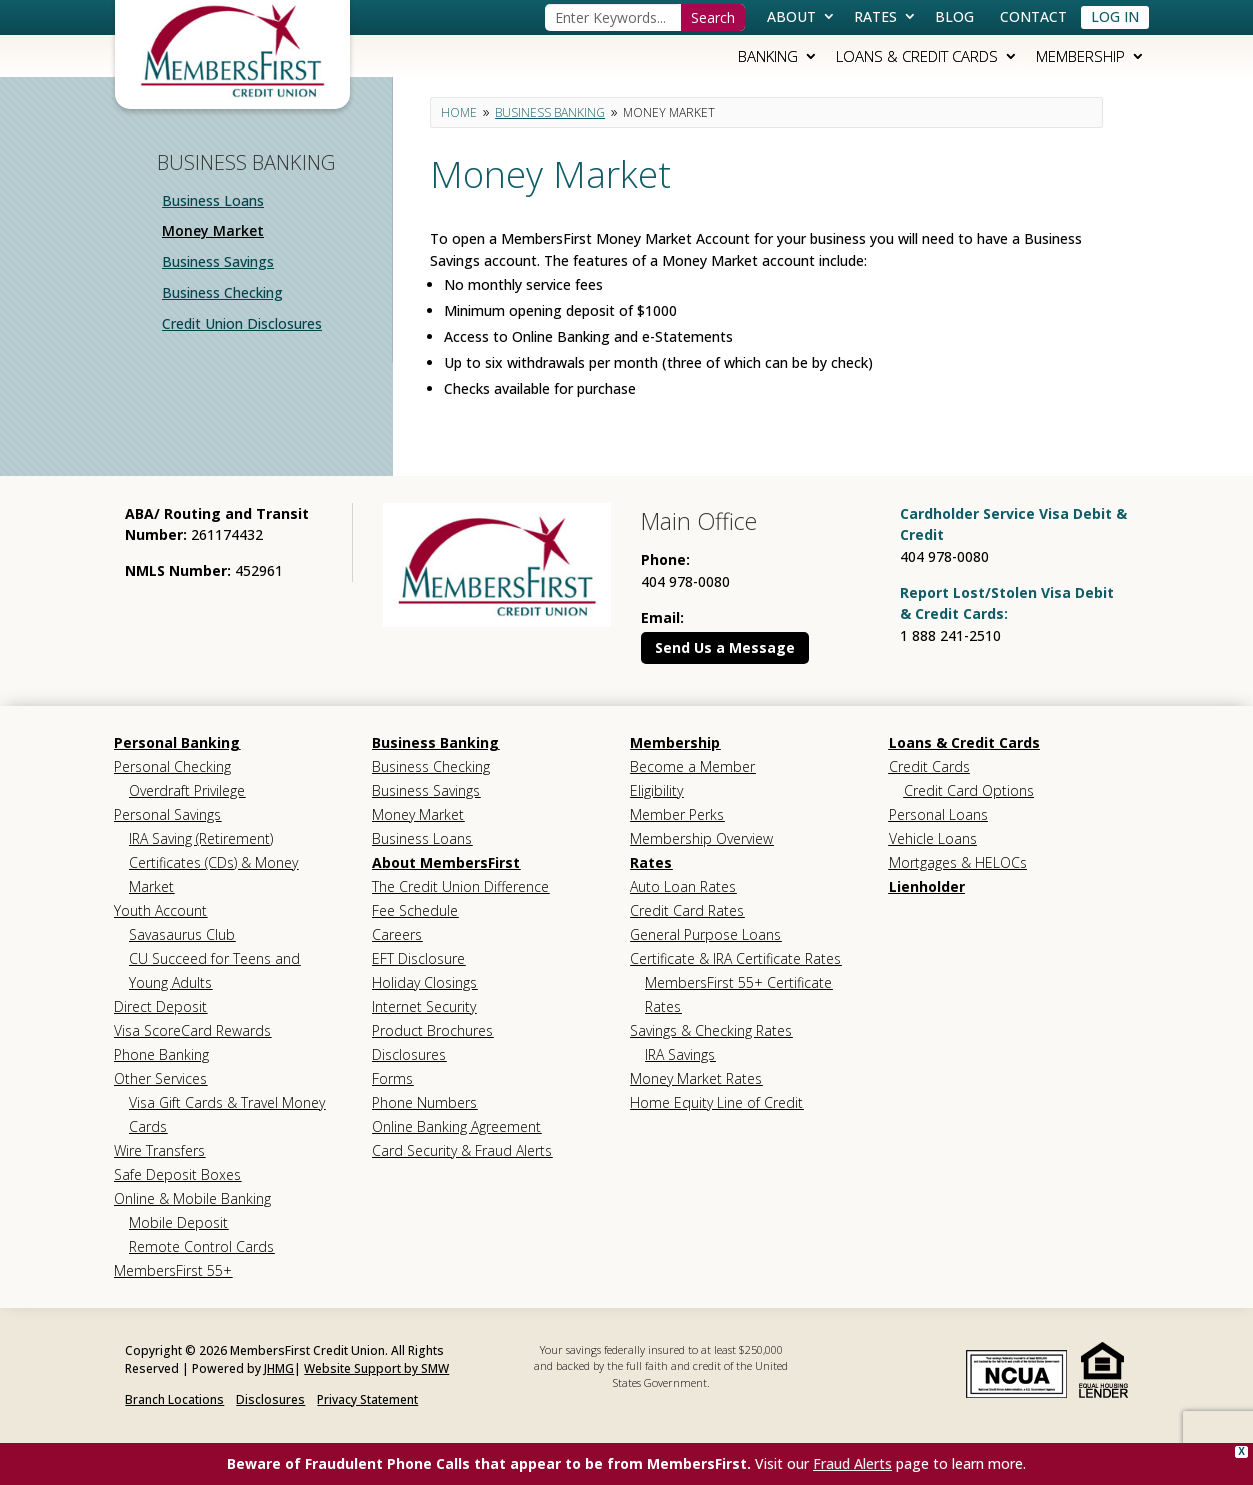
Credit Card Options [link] (969, 790)
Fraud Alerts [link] (852, 1463)
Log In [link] (1115, 16)
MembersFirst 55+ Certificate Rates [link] (738, 994)
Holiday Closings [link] (424, 982)
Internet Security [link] (424, 1006)
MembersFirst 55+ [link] (173, 1270)
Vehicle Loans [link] (933, 838)
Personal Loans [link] (938, 814)
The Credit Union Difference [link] (460, 886)
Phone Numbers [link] (424, 1102)
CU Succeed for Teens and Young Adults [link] (214, 970)
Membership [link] (1080, 56)
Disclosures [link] (409, 1054)
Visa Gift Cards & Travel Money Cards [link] (227, 1114)
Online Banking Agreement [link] (456, 1126)
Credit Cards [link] (929, 766)
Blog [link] (954, 16)
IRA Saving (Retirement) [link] (201, 838)
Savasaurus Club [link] (182, 934)
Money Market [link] (213, 230)
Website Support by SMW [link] (376, 1368)
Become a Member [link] (692, 766)
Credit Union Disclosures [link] (242, 323)
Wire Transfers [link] (159, 1150)
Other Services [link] (160, 1078)
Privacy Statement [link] (367, 1399)
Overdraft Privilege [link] (187, 790)
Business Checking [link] (222, 292)
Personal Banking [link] (177, 742)
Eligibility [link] (656, 790)
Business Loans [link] (213, 200)
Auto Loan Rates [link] (683, 886)
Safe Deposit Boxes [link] (177, 1174)
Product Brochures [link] (432, 1030)
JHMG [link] (279, 1368)
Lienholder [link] (927, 886)
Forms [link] (392, 1078)
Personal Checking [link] (172, 766)
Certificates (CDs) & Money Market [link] (213, 874)
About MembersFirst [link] (446, 862)
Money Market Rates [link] (696, 1078)
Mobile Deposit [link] (178, 1222)
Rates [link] (875, 16)
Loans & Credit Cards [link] (917, 56)
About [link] (791, 16)
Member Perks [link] (677, 814)
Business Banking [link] (435, 742)
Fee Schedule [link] (415, 910)
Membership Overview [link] (701, 838)
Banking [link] (768, 56)
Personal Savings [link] (167, 814)
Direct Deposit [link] (160, 1006)
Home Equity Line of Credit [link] (716, 1102)
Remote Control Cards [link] (201, 1246)
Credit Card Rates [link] (687, 910)
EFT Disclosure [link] (418, 958)
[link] (232, 49)
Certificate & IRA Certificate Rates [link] (735, 958)
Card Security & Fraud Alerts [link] (462, 1150)
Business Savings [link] (218, 261)
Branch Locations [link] (174, 1399)
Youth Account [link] (160, 910)
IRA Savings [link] (680, 1054)
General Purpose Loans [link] (705, 934)
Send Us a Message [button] (725, 647)
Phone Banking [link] (161, 1054)
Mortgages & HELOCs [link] (958, 862)
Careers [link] (397, 934)
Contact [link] (1033, 16)
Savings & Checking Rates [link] (711, 1030)
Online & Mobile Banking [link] (192, 1198)
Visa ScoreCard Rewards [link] (192, 1030)
